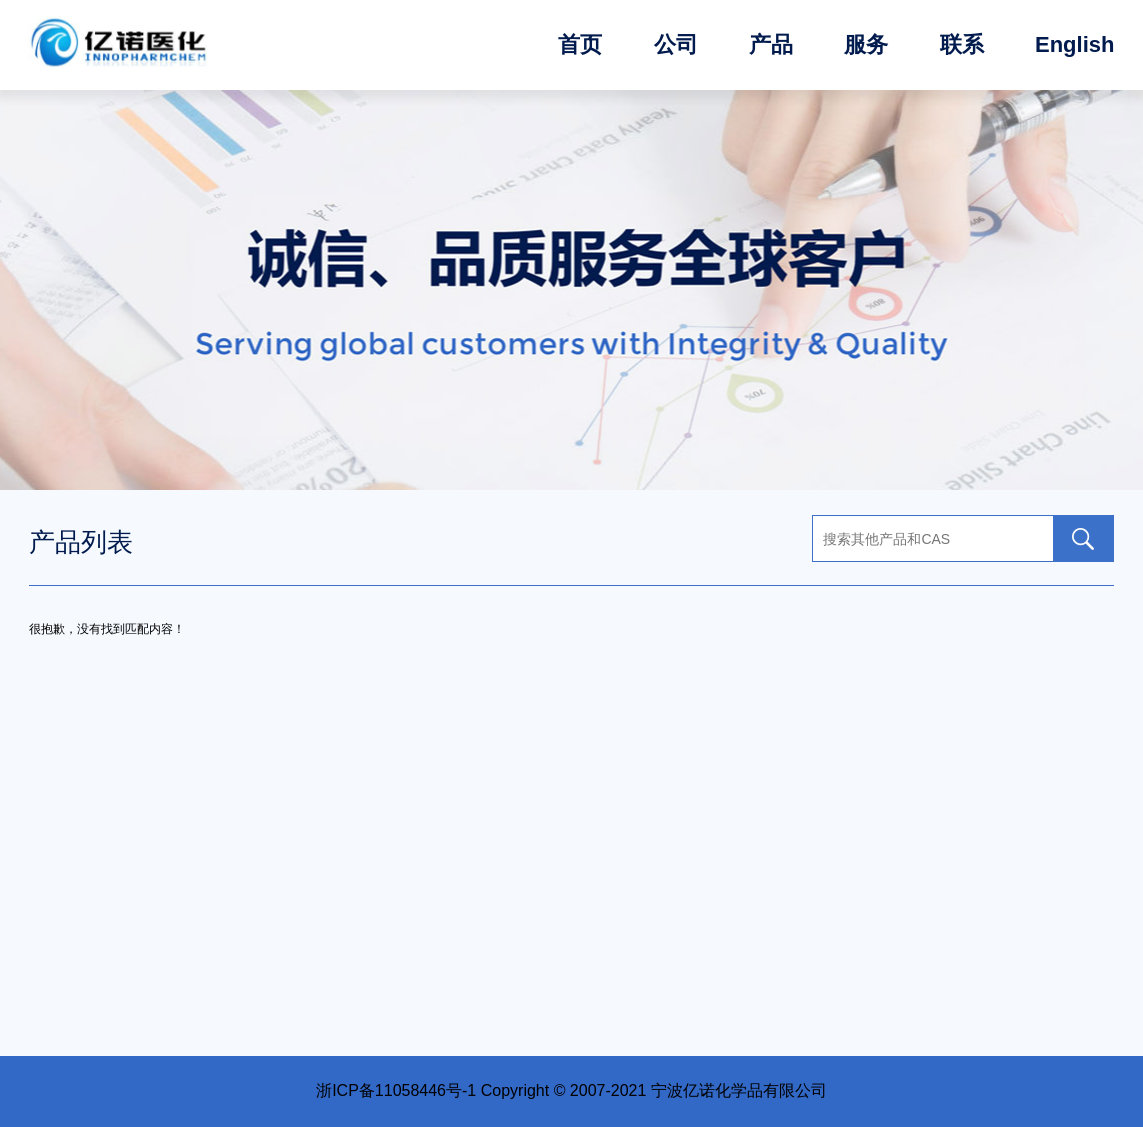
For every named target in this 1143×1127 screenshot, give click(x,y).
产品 (771, 44)
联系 (962, 44)
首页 (580, 44)
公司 (676, 44)
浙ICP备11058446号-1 (396, 1090)
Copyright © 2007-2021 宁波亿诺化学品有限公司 (654, 1090)
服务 (866, 44)
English (1074, 44)
